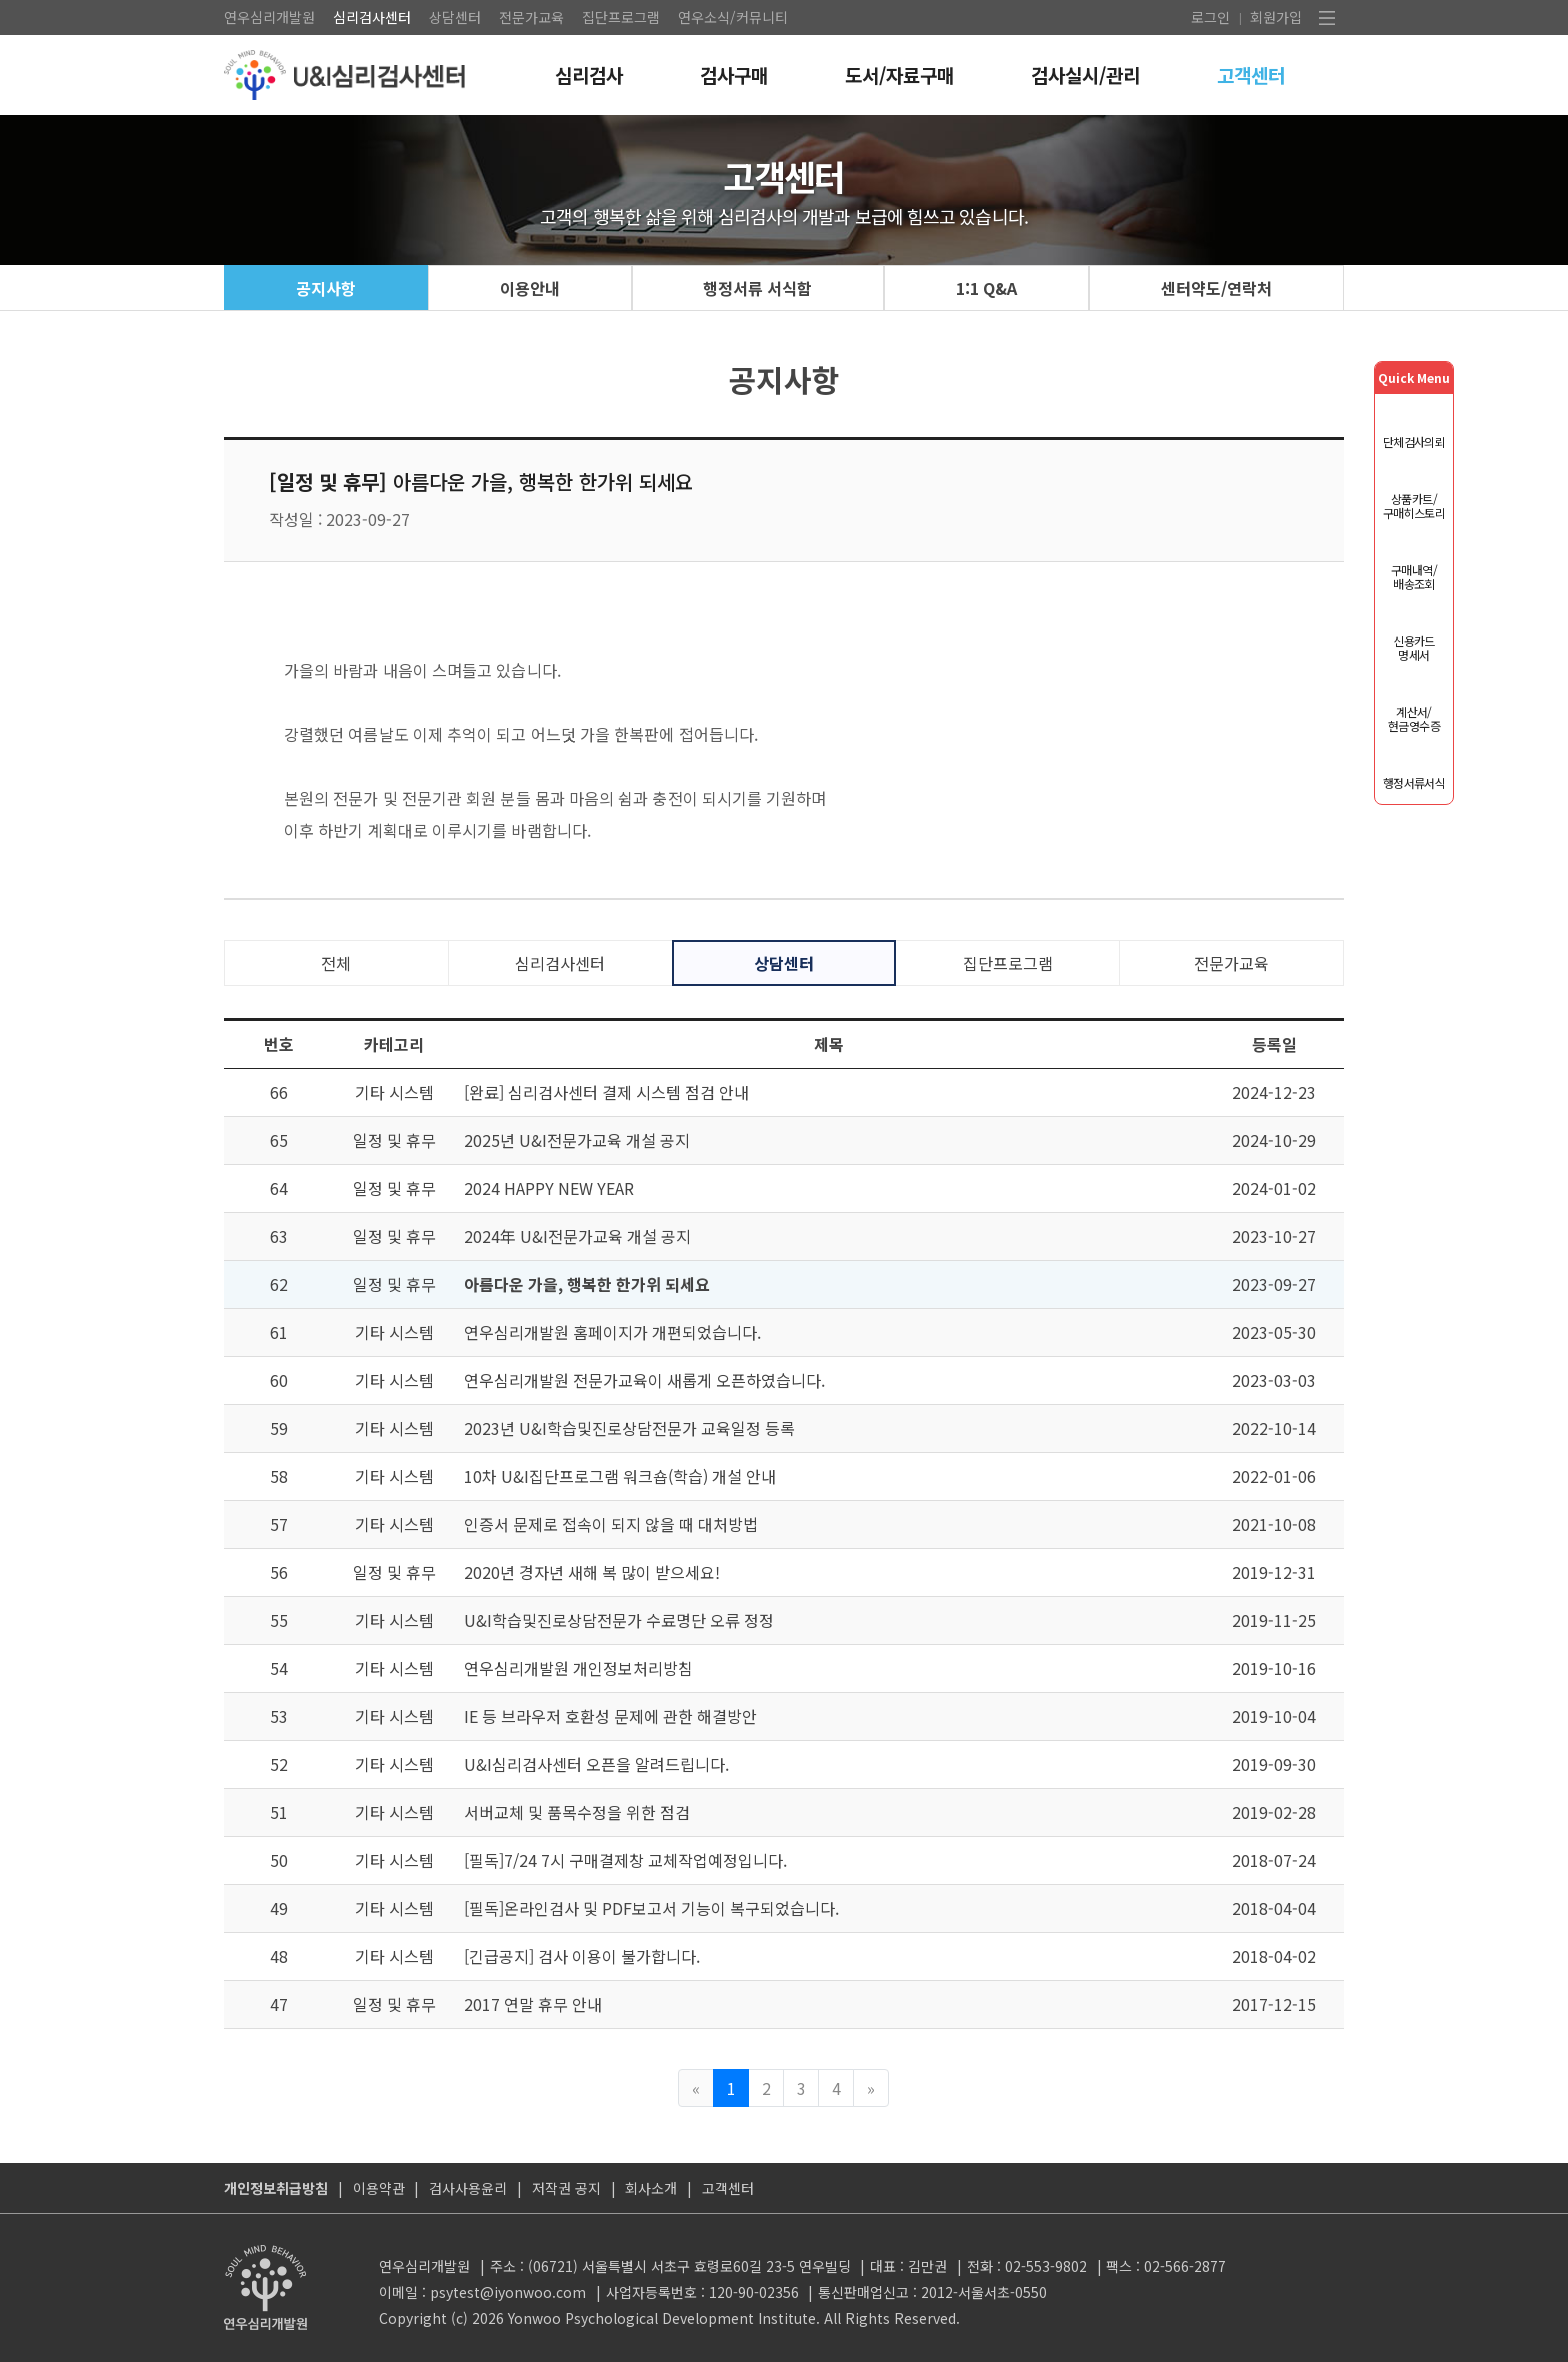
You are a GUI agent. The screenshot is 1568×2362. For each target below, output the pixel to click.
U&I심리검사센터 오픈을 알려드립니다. (596, 1764)
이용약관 (379, 2188)
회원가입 (1276, 17)
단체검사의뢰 (1414, 441)
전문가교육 (531, 17)
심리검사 (589, 74)
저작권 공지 (566, 2188)
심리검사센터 (372, 17)
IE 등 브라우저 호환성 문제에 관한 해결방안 (610, 1716)
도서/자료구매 (899, 74)
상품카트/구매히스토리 (1414, 505)
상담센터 (455, 17)
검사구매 (734, 74)
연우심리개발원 (269, 17)
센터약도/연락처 (1216, 288)
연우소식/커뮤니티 (733, 17)
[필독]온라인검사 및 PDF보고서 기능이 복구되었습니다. (651, 1908)
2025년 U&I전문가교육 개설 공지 (577, 1140)
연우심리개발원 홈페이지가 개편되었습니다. (612, 1332)
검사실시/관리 (1085, 74)
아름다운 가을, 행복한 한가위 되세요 (587, 1284)
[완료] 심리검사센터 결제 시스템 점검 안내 (606, 1092)
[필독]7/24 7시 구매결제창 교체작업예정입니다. (625, 1860)
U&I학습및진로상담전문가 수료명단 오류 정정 (619, 1620)
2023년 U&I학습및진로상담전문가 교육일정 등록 (629, 1428)
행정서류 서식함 (757, 288)
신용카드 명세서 (1414, 647)
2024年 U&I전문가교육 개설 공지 (577, 1236)
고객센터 (1251, 74)
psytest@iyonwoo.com (508, 2292)
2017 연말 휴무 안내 (533, 2004)
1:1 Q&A (986, 288)
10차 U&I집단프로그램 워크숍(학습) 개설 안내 (620, 1476)
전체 (336, 963)
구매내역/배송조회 (1414, 576)
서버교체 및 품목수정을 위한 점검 (577, 1812)
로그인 (1210, 17)
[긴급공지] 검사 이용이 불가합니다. (582, 1956)
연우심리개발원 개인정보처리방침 (578, 1668)
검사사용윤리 (468, 2188)
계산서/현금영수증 (1414, 718)
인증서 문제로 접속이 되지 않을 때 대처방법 (611, 1524)
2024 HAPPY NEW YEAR (549, 1188)
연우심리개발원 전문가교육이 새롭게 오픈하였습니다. (644, 1380)
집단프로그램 (621, 17)
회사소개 (651, 2188)
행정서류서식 (1414, 782)
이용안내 (530, 288)
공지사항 (326, 288)
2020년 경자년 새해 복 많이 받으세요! (592, 1572)
